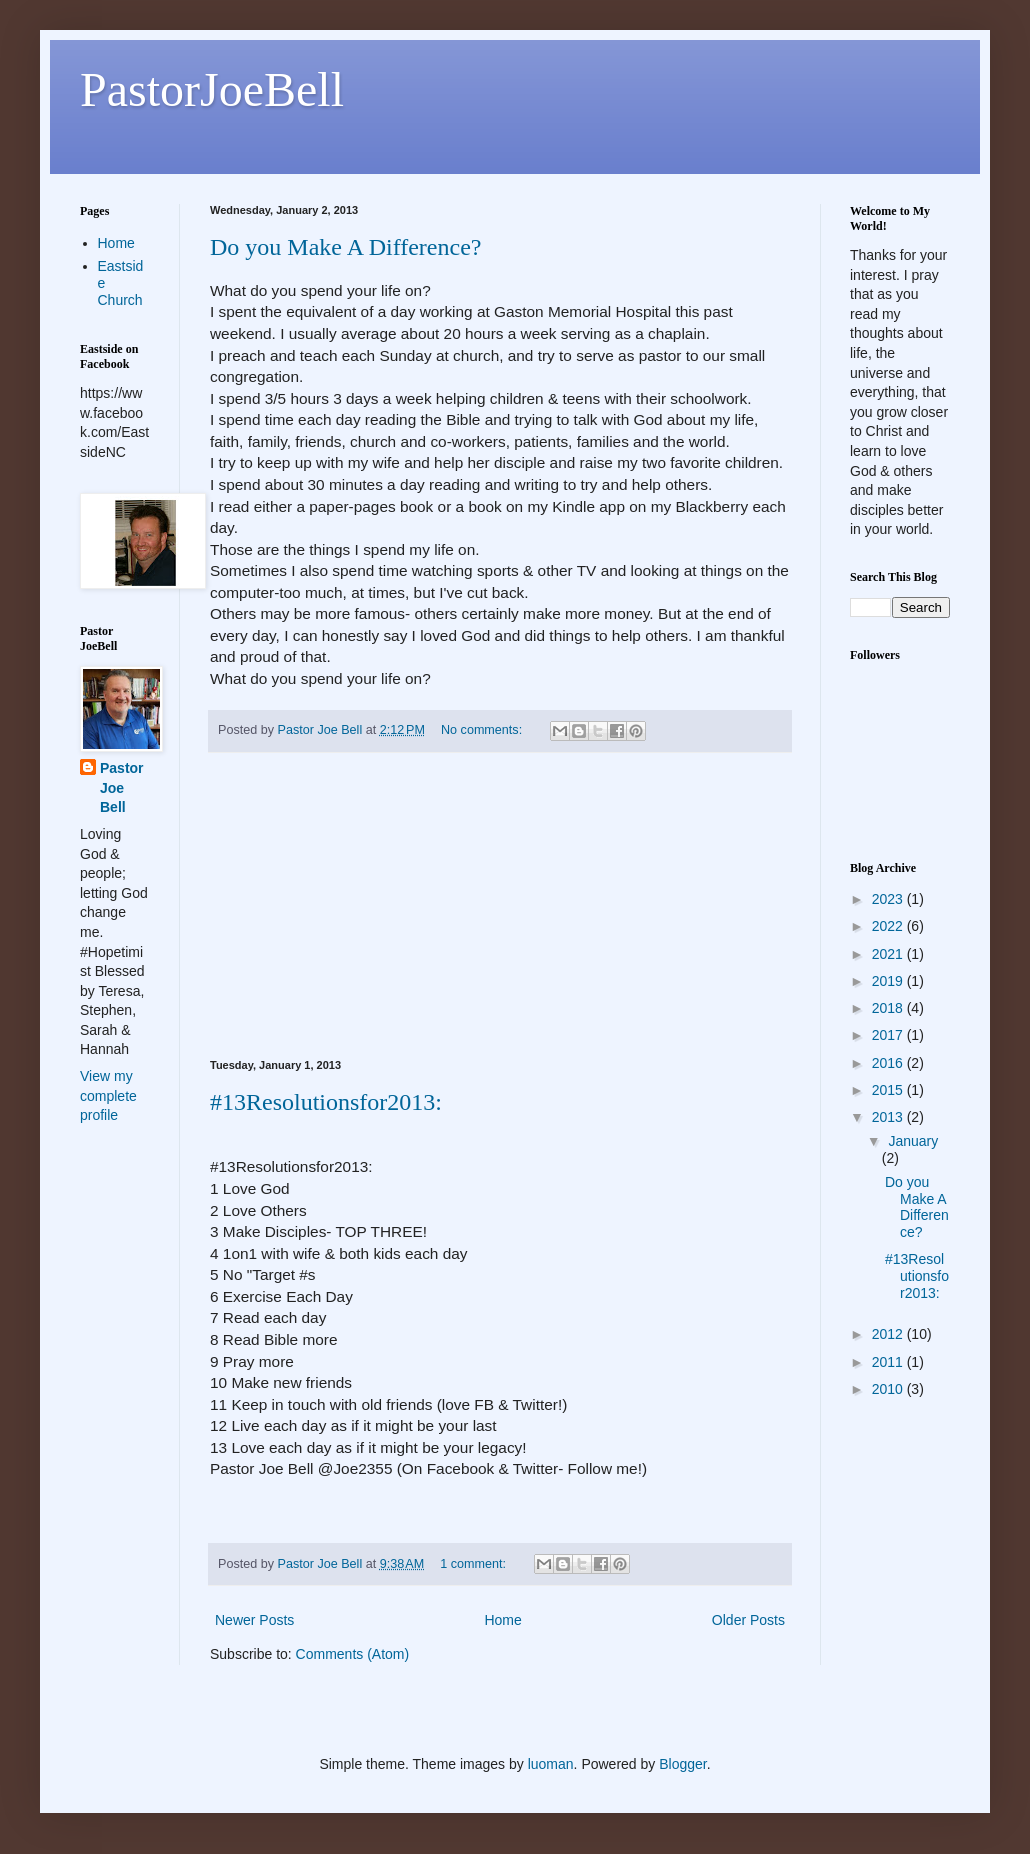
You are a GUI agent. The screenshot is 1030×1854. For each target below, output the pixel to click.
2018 (889, 1008)
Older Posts (748, 1620)
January (913, 1141)
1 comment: (474, 1564)
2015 (889, 1090)
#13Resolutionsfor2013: (326, 1102)
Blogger (682, 1764)
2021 (889, 954)
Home (502, 1620)
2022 (889, 926)
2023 (889, 899)
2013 (889, 1117)
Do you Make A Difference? (345, 247)
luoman (551, 1764)
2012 (889, 1334)
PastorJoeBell (212, 89)
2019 (889, 981)
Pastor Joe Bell (122, 787)
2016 (889, 1063)
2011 (889, 1362)
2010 (889, 1389)
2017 (889, 1035)
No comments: (483, 730)
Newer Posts (254, 1620)
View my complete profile (108, 1095)
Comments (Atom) (353, 1654)
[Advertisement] (500, 906)
